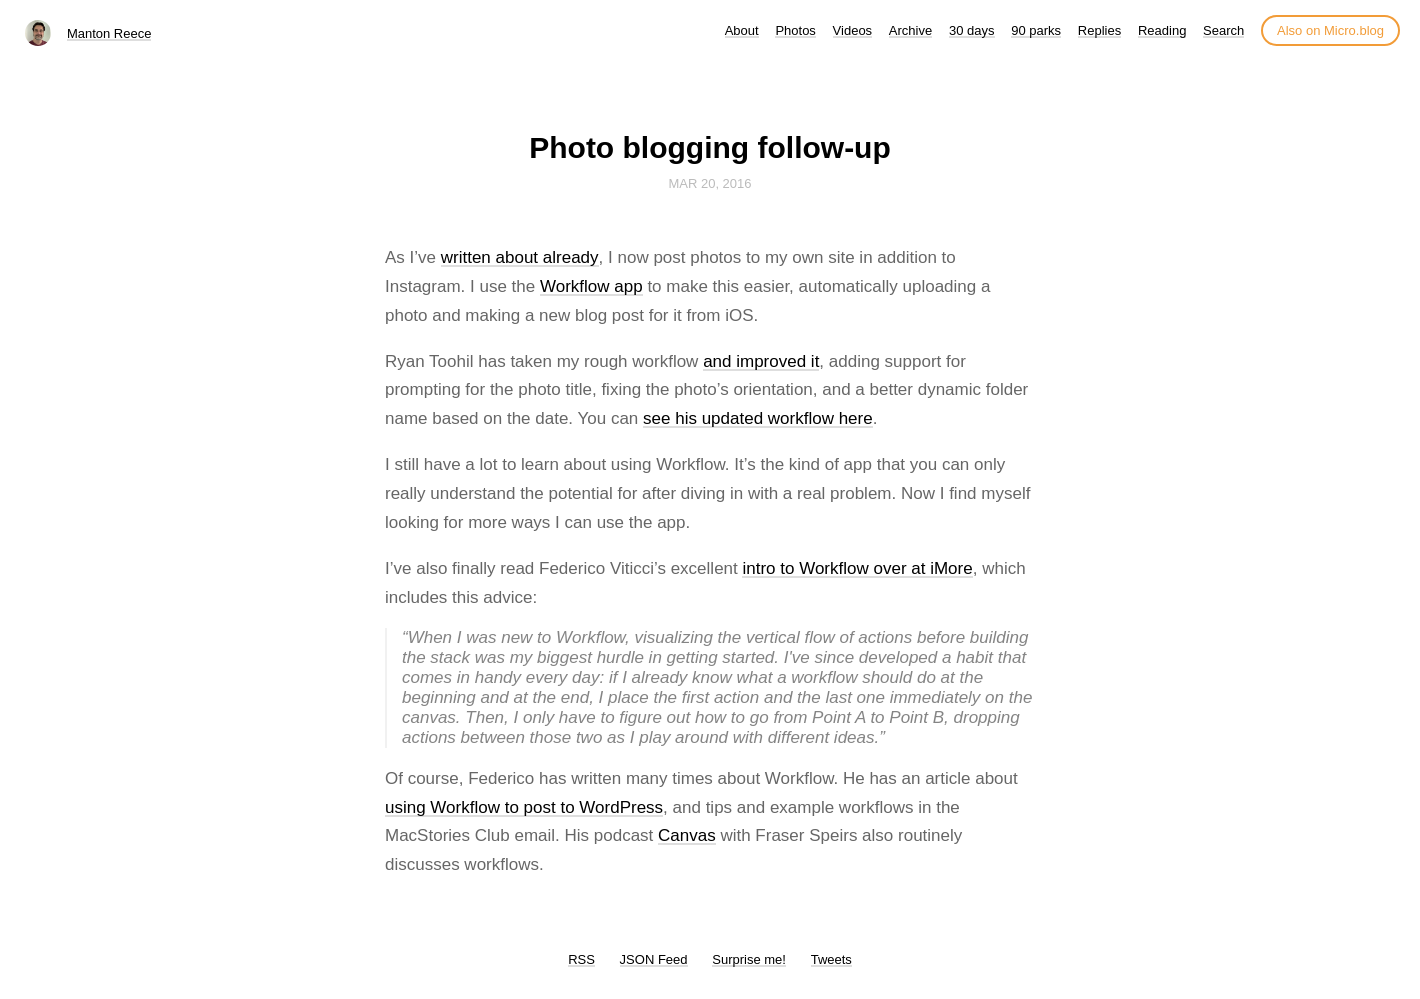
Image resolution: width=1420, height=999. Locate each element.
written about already (520, 257)
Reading (1162, 30)
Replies (1099, 30)
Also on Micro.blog (1330, 30)
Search (1223, 30)
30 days (972, 30)
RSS (581, 959)
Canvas (687, 835)
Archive (910, 30)
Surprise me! (749, 959)
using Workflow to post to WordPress (524, 807)
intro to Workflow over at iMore (857, 568)
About (742, 30)
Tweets (831, 959)
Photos (795, 30)
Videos (853, 30)
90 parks (1036, 30)
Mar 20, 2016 (709, 183)
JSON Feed (654, 959)
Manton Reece (109, 33)
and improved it (761, 361)
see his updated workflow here (758, 418)
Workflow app (591, 286)
